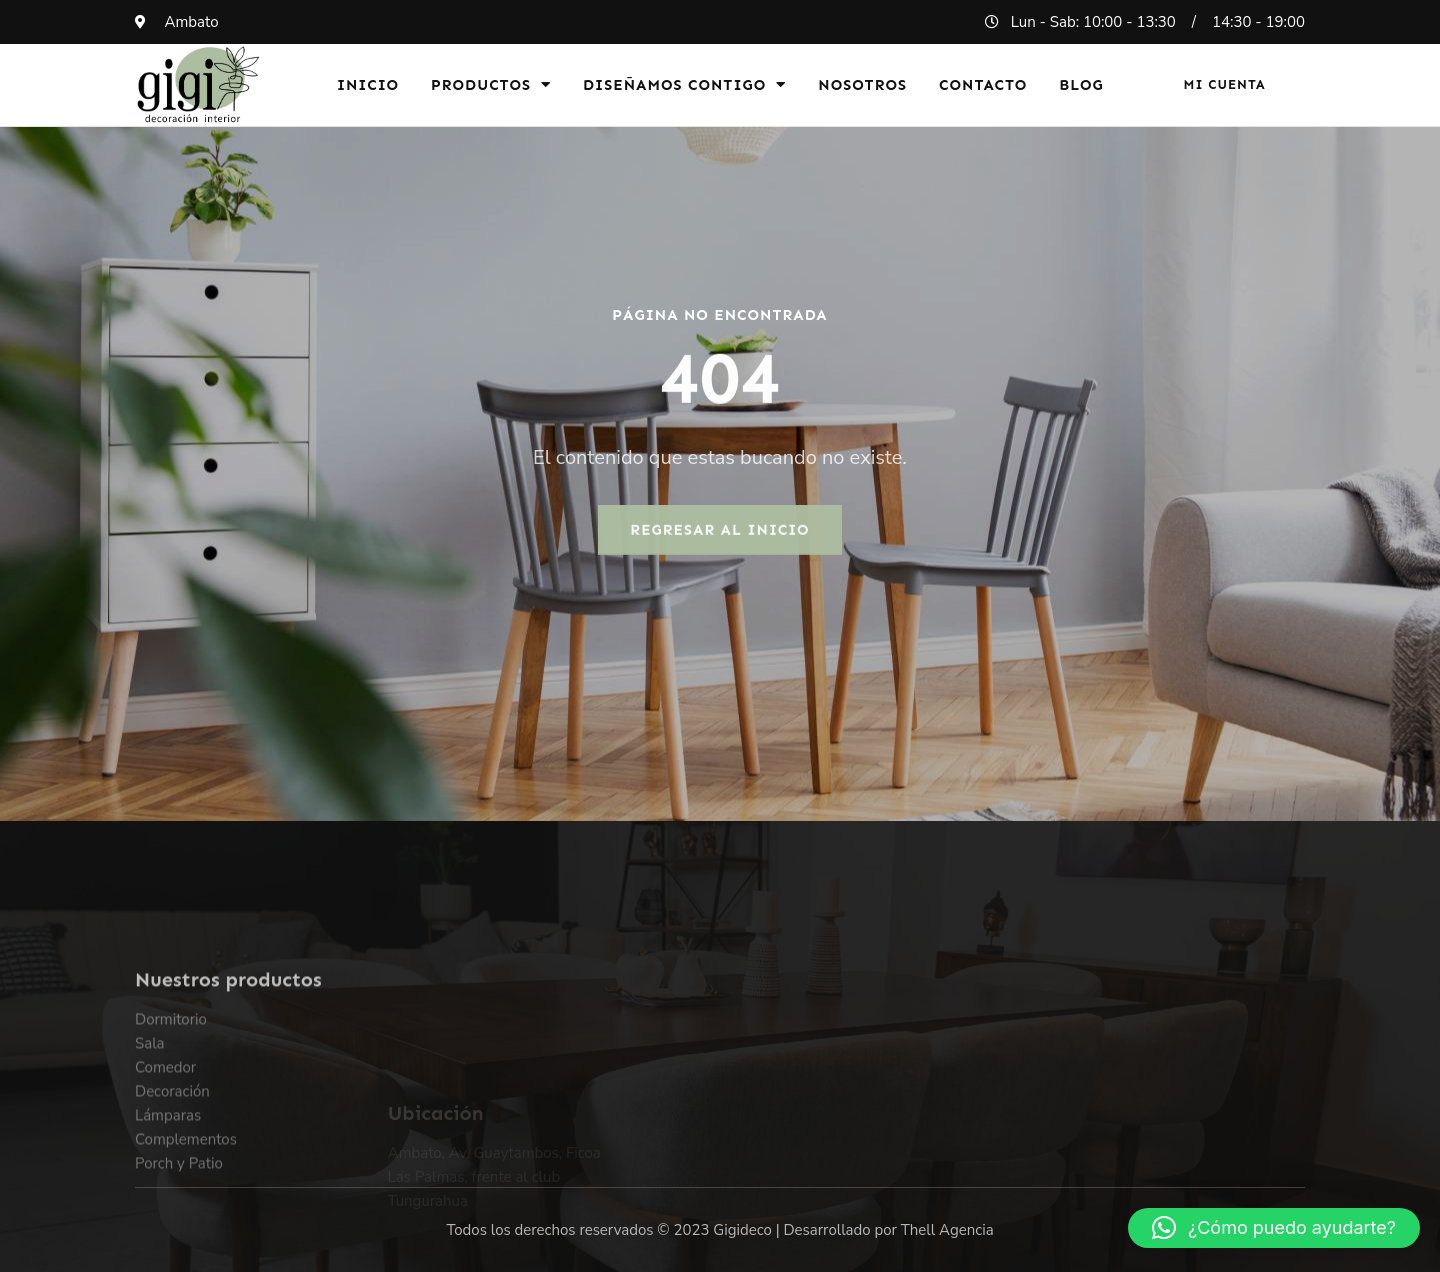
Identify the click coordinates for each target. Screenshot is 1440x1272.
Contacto (983, 85)
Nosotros (862, 85)
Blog (1081, 85)
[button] (1274, 1228)
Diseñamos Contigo (684, 84)
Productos (491, 84)
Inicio (368, 85)
